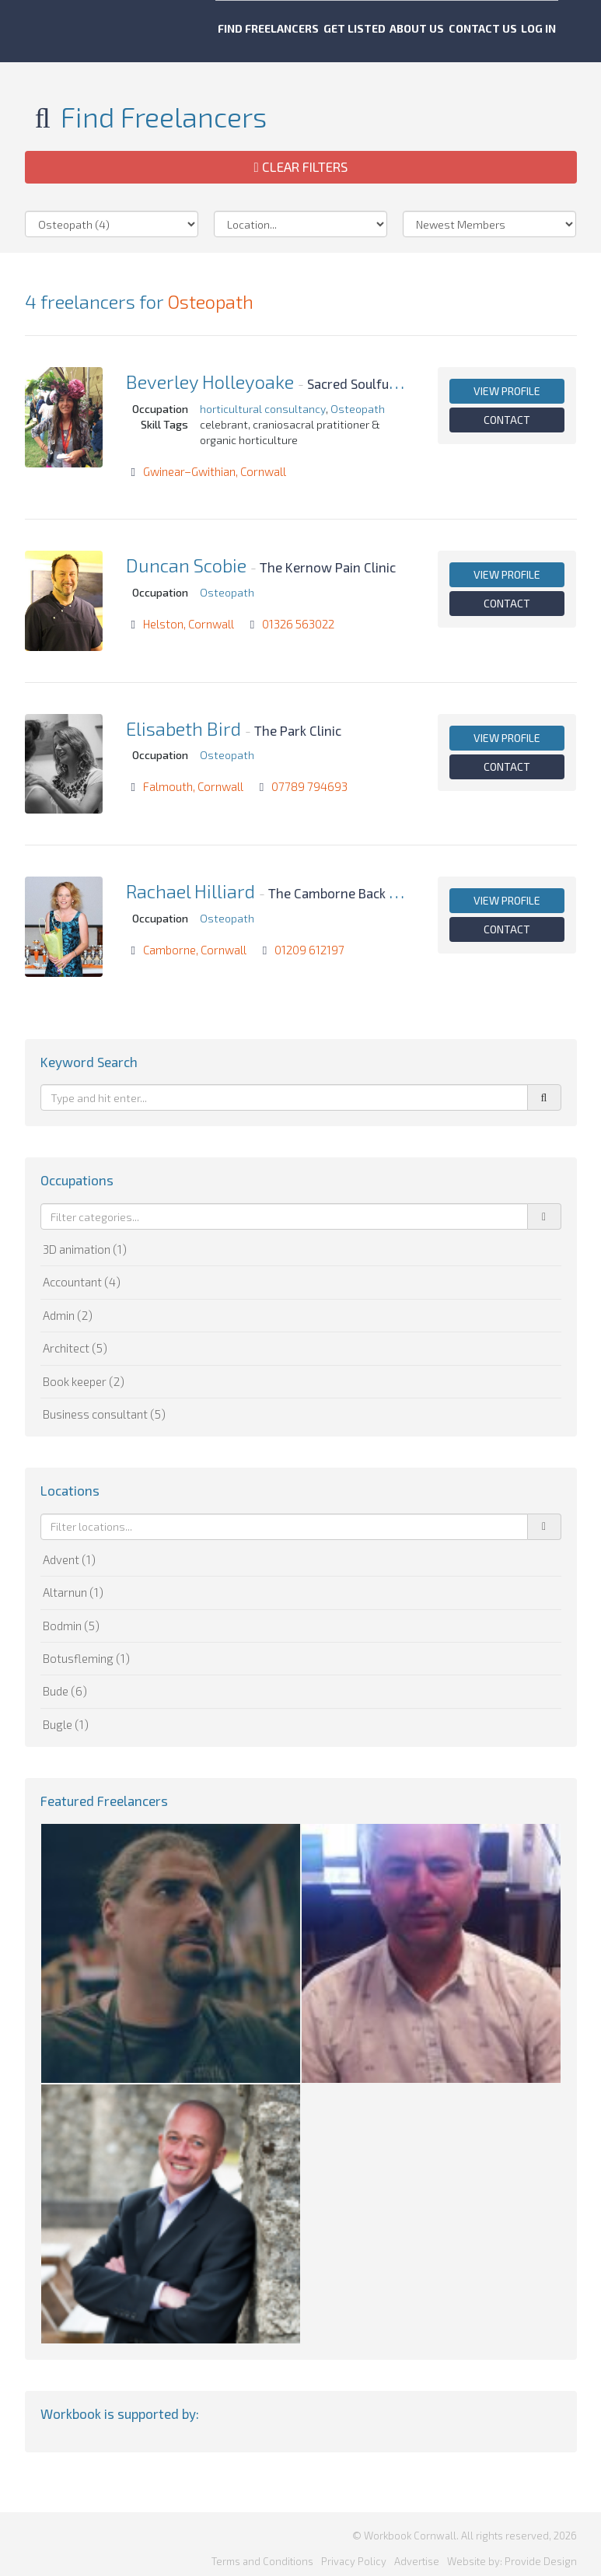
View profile (506, 390)
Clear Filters (300, 166)
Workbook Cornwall (79, 31)
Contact (507, 419)
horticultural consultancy (263, 408)
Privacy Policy (353, 2552)
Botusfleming (86, 1658)
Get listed (342, 30)
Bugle (66, 1724)
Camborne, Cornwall (194, 950)
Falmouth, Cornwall (193, 786)
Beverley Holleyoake (210, 381)
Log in (560, 30)
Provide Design (541, 2552)
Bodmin (71, 1626)
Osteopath (210, 301)
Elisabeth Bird (183, 728)
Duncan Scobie (186, 565)
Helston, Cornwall (188, 624)
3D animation (85, 1249)
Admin (68, 1315)
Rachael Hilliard (190, 891)
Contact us (493, 30)
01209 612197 (309, 950)
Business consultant (104, 1414)
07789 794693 (309, 786)
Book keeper (83, 1381)
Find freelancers (244, 30)
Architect (75, 1348)
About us (416, 30)
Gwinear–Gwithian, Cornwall (214, 471)
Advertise (416, 2552)
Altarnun (73, 1592)
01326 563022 (298, 624)
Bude (65, 1691)
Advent (69, 1559)
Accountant (82, 1282)
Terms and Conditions (262, 2552)
